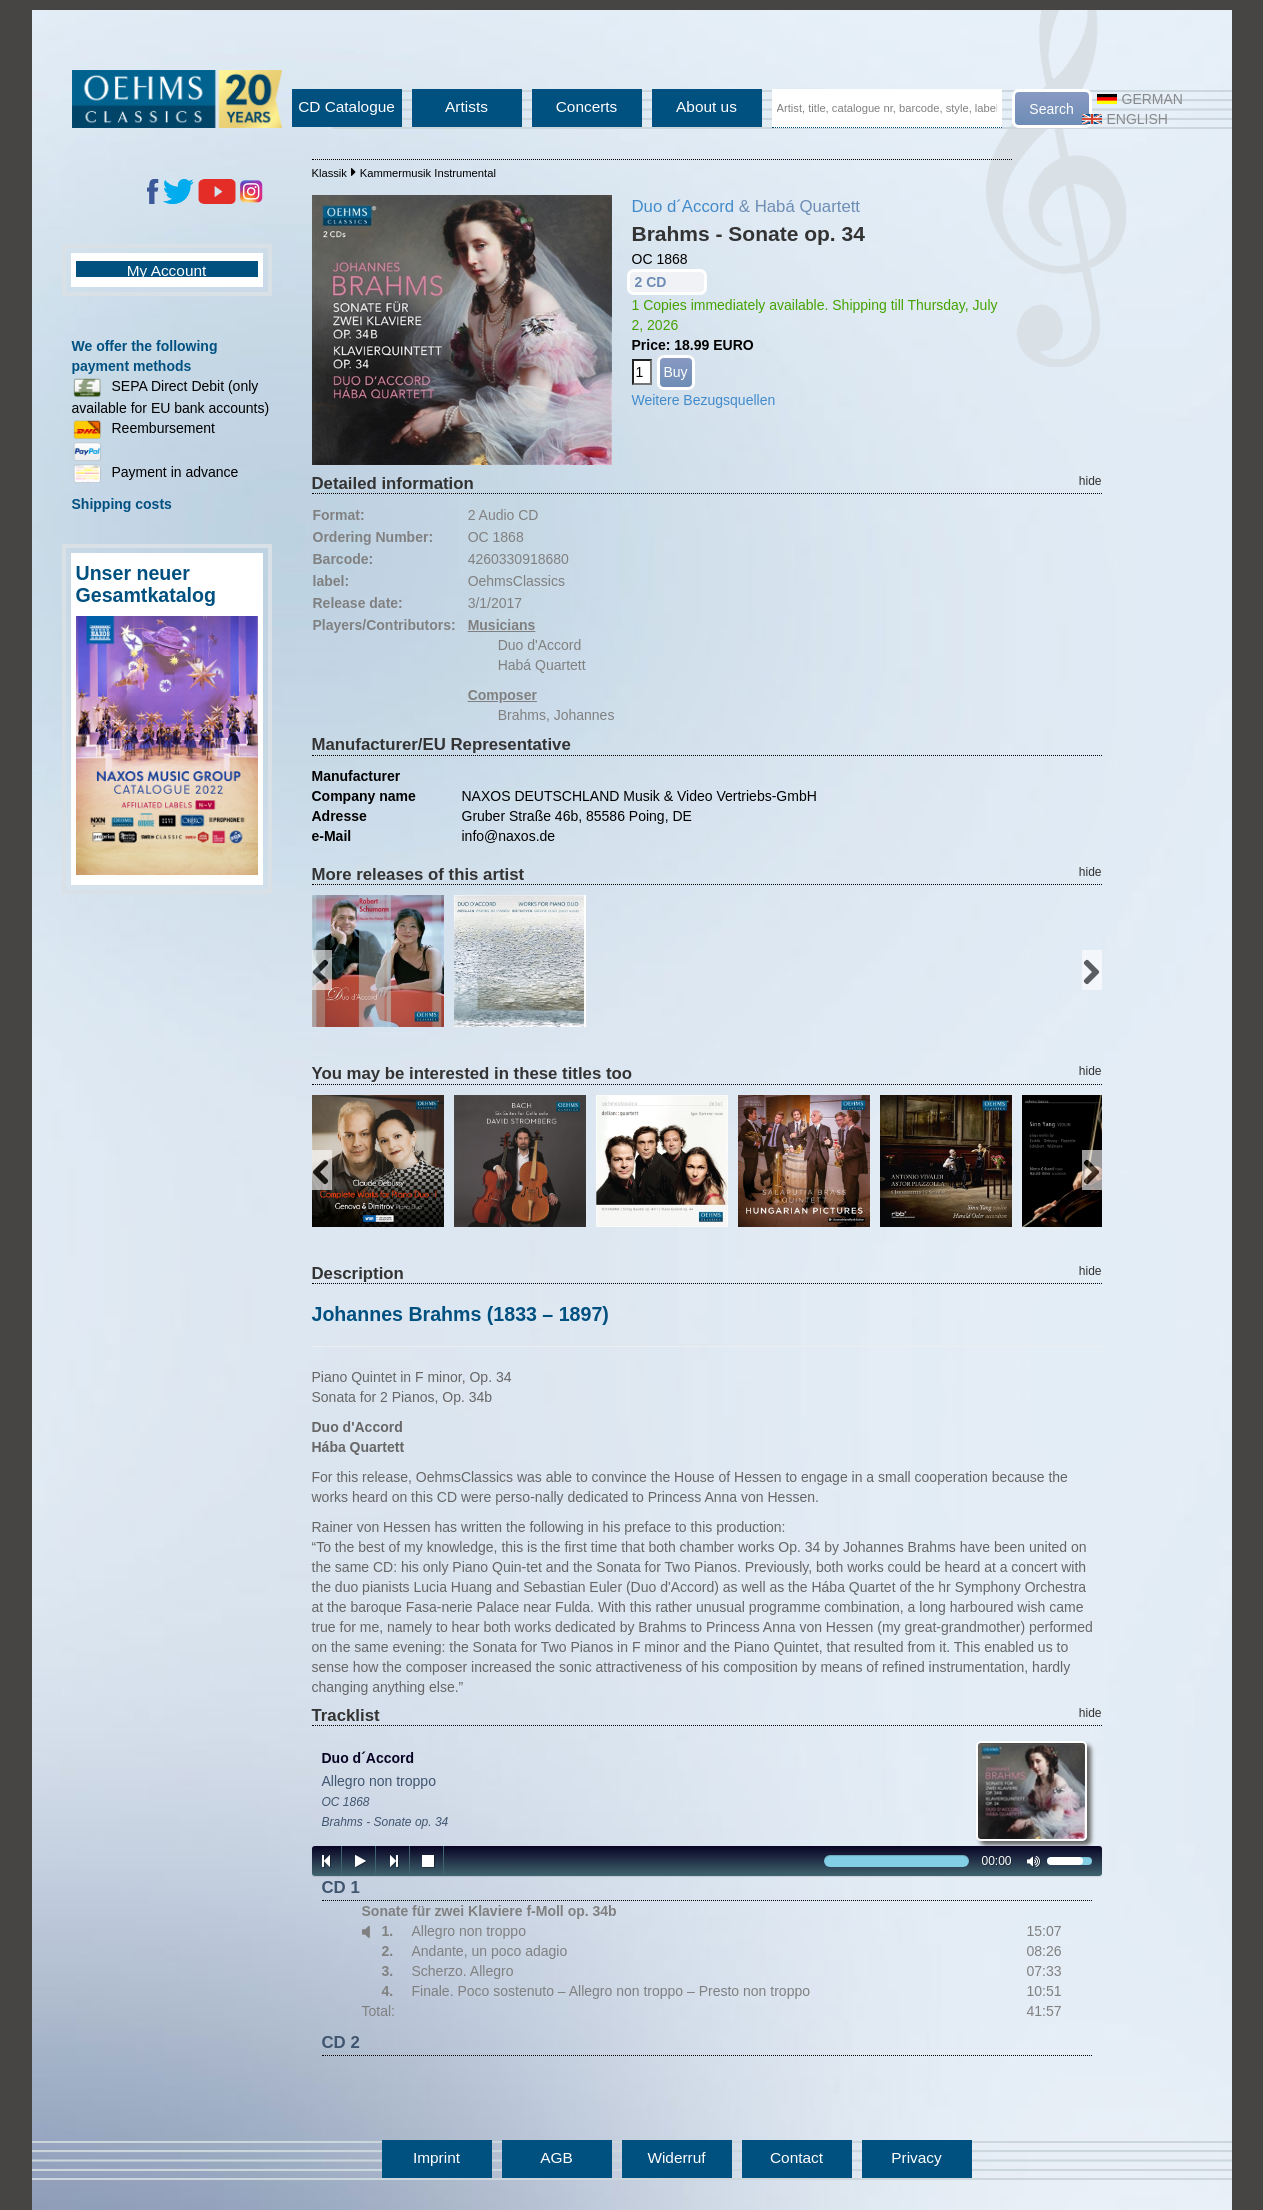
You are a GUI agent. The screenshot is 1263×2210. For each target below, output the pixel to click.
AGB (556, 2157)
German (1140, 99)
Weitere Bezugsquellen (704, 400)
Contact (796, 2157)
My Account (167, 270)
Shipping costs (122, 504)
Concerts (587, 106)
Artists (466, 106)
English (1125, 119)
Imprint (436, 2157)
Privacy (916, 2157)
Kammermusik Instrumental (428, 173)
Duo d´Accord (683, 206)
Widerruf (676, 2157)
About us (706, 106)
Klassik (329, 173)
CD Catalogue (346, 106)
